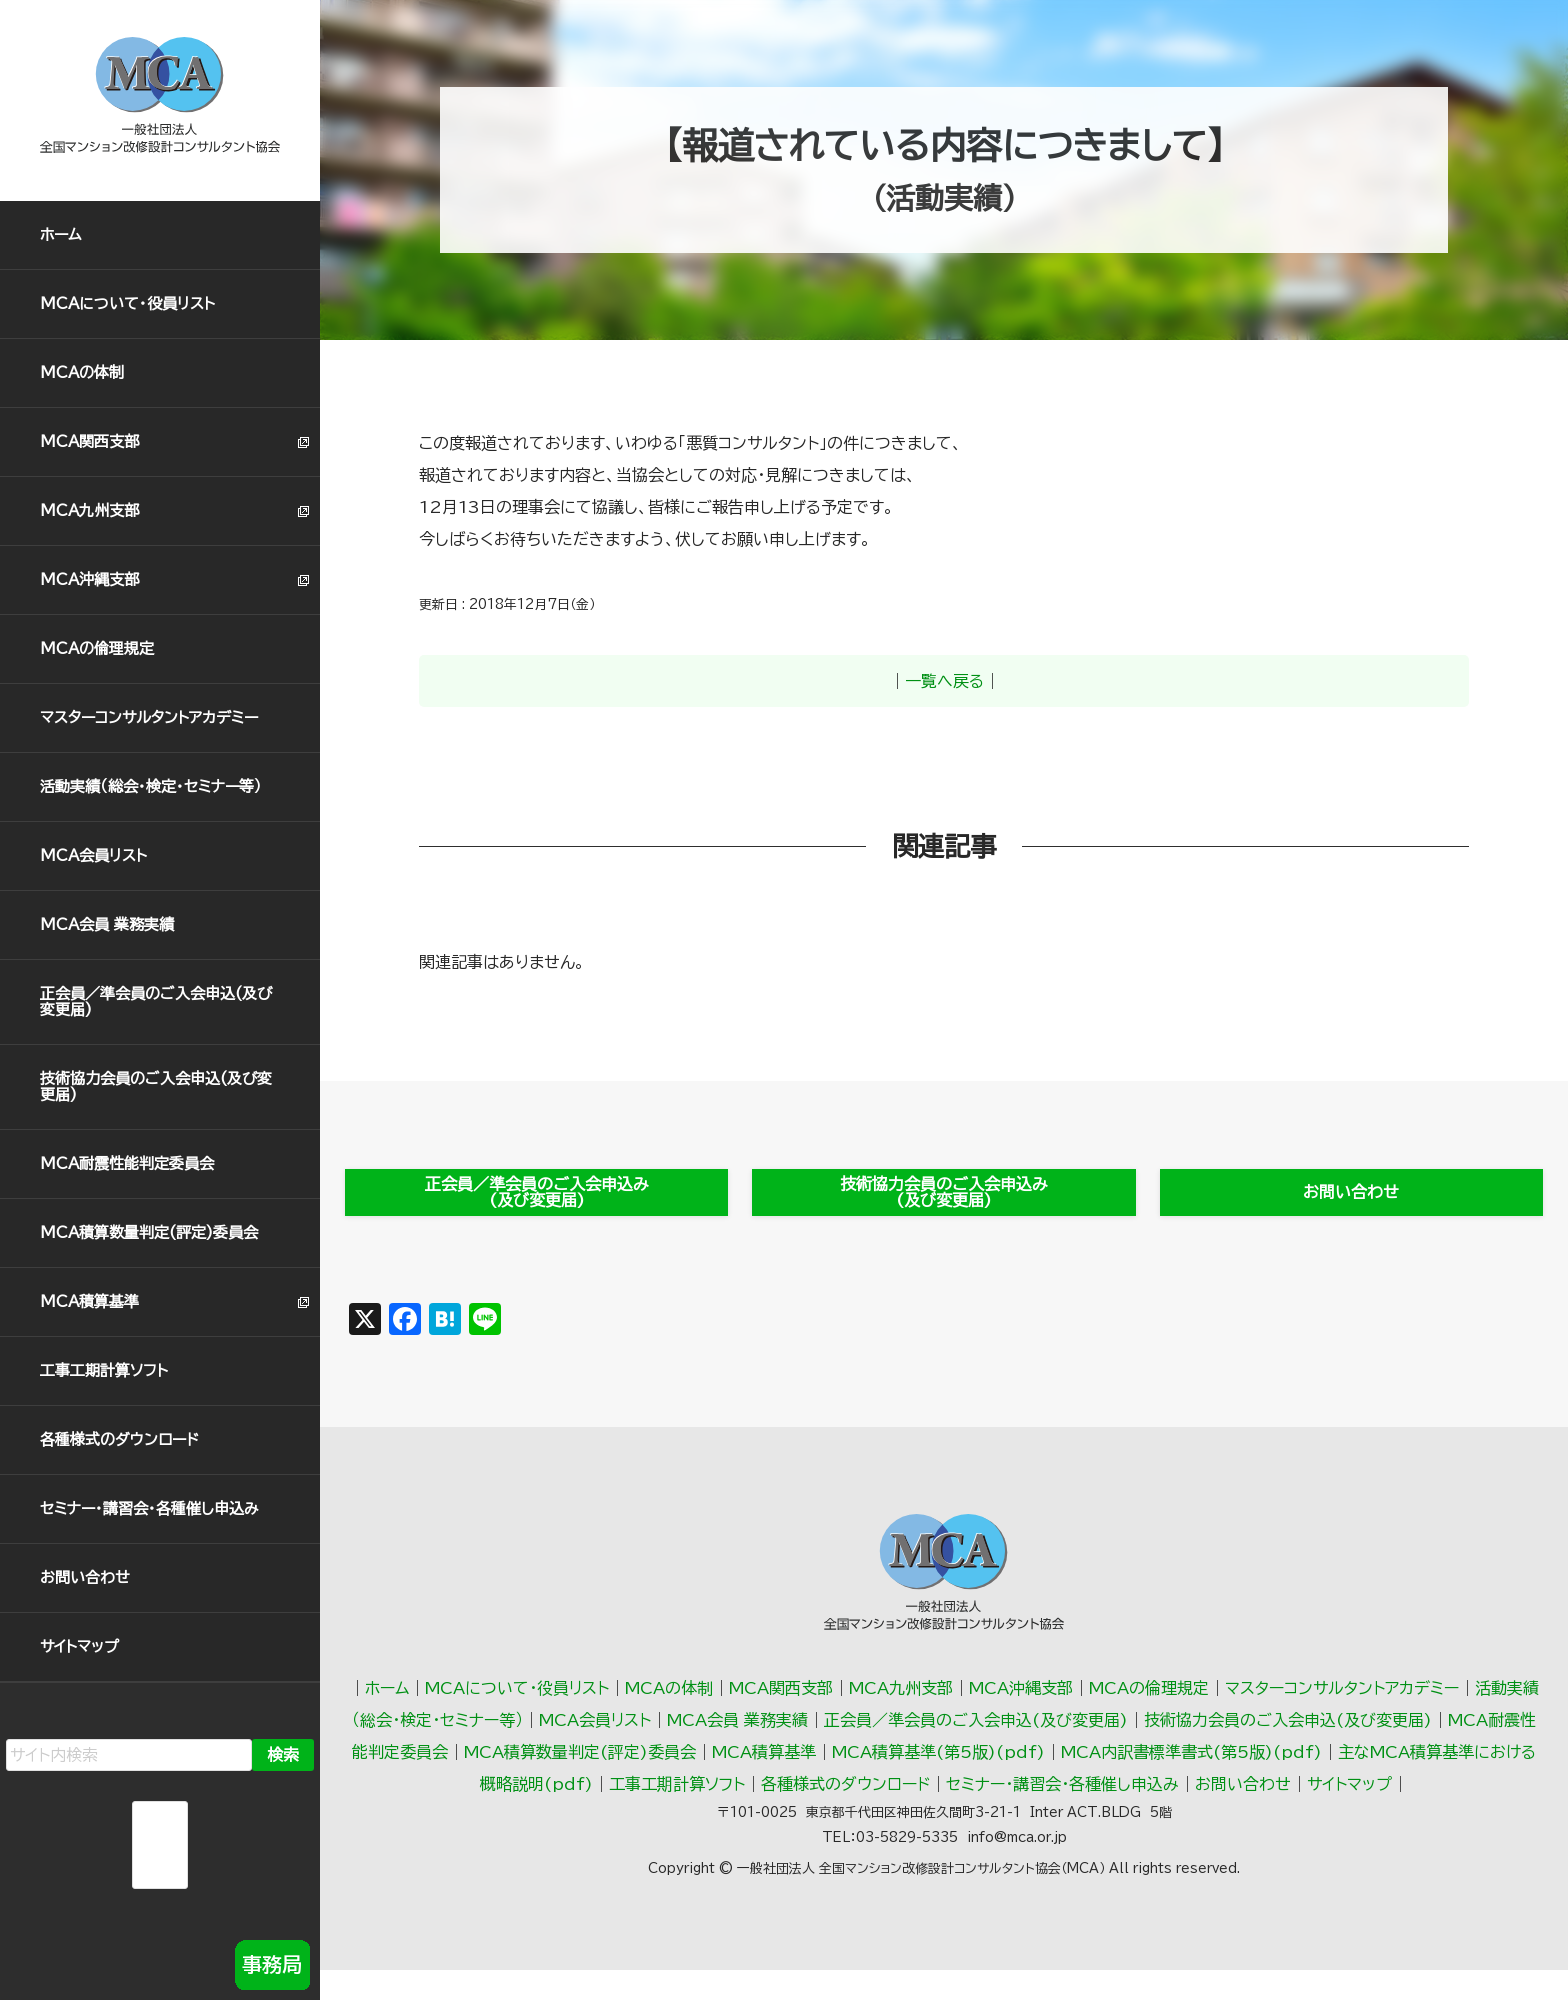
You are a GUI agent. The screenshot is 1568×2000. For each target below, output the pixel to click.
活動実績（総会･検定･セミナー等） (151, 786)
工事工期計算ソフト (104, 1370)
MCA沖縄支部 (89, 579)
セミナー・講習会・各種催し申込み (149, 1508)
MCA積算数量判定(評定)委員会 (149, 1232)
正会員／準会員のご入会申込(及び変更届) (156, 1001)
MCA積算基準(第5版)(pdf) (938, 1760)
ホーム (61, 234)
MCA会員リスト (93, 855)
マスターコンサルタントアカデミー (149, 717)
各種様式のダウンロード (119, 1439)
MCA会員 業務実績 (107, 924)
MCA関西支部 (89, 441)
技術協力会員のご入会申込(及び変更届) (156, 1086)
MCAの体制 (82, 372)
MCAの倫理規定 (97, 648)
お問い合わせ (85, 1577)
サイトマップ (79, 1646)
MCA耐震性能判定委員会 (127, 1163)
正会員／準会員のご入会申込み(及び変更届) (536, 1196)
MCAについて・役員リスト (127, 303)
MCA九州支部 (89, 510)
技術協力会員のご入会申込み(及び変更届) (943, 1196)
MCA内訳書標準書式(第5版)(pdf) (1191, 1760)
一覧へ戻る (944, 681)
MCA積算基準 (89, 1301)
